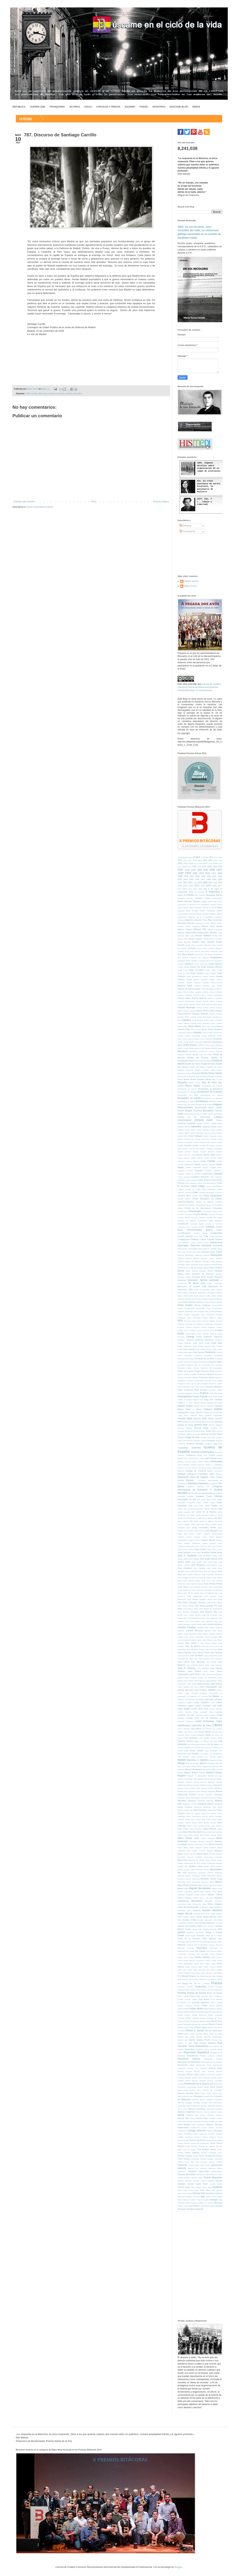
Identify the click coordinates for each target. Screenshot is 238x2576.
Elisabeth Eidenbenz (197, 1293)
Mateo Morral (210, 1860)
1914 (196, 863)
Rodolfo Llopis (216, 2078)
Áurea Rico (217, 1033)
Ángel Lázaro (210, 970)
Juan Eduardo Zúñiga (196, 1649)
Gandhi (192, 1412)
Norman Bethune (207, 1923)
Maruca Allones (190, 1854)
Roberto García (191, 2078)
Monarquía (196, 1901)
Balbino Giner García (207, 1045)
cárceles (196, 1126)
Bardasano (193, 1051)
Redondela (189, 2049)
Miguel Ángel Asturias (187, 1885)
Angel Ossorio (196, 973)
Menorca (181, 1879)
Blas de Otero (209, 1082)
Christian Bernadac (206, 1193)
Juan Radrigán (203, 1668)
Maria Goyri (190, 1819)
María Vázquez (208, 1838)
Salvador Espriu (198, 2099)
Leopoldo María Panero (205, 1715)
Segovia (181, 2112)
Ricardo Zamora (215, 2071)
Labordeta (208, 1699)
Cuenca (194, 1239)
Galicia (218, 1409)
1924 (189, 867)
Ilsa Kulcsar (196, 1493)
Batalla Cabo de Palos (202, 1055)
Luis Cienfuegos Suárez (196, 1744)
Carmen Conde (191, 1145)
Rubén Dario (205, 2093)
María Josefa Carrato (207, 1823)
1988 (205, 889)
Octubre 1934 (195, 1926)
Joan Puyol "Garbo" (193, 1534)
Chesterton (211, 1189)
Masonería (182, 1860)
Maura (193, 1870)
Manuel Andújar (209, 1769)
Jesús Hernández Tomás (204, 1527)
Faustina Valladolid (186, 1340)
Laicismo (218, 1699)
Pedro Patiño (210, 1960)
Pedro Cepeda (216, 1954)
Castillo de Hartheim (193, 1174)
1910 (220, 860)
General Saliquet (215, 1425)
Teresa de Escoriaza (214, 2140)
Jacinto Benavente (195, 1509)
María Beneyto (200, 1810)
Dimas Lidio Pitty (193, 1252)
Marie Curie (203, 1844)
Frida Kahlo (213, 1397)
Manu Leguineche (204, 1766)
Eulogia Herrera (196, 1330)
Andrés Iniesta (183, 967)
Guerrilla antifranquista (202, 1452)
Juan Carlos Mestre (208, 1643)
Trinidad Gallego (206, 2159)
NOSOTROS (158, 106)
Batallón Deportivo (185, 1070)
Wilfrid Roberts (191, 2203)
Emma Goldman (202, 1305)
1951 (214, 876)
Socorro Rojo (202, 2118)
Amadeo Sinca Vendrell (203, 942)
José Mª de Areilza (191, 1593)
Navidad (206, 1910)
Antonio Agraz (184, 998)
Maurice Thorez (202, 1870)
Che (204, 1189)
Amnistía (192, 948)
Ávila (180, 1045)
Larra (212, 1702)
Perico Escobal (184, 1973)
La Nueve (214, 1696)
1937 (219, 869)
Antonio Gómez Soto (197, 1004)
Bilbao (208, 1079)
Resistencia (192, 2056)
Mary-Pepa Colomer (213, 1857)
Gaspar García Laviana (212, 1412)
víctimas (217, 2187)
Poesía (216, 1983)
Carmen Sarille (189, 1158)
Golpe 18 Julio (192, 1437)
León (219, 1705)
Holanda (219, 1474)
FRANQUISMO (57, 106)
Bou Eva (186, 1105)
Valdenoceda (216, 2165)
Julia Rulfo (182, 1684)
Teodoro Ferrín (216, 2137)
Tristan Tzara (183, 2162)
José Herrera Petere (213, 1584)
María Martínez (195, 1829)
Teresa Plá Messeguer (200, 2143)
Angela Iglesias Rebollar (197, 980)
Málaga (181, 1763)
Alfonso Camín (216, 923)
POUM (192, 1990)
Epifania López (215, 1318)
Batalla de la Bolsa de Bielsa (200, 1061)
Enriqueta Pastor (200, 1318)
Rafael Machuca (199, 2015)
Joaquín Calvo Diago (204, 1537)
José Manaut (210, 1596)
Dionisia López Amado (211, 1252)
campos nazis (203, 1119)
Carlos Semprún (209, 1136)
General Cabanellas (213, 1415)
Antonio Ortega (189, 1011)
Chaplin (181, 1189)
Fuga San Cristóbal (213, 1399)
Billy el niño (217, 1079)
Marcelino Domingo (205, 1801)
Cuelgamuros (183, 1239)
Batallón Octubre (202, 1070)
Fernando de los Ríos (204, 1358)
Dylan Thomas (192, 1271)
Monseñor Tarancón (213, 1901)
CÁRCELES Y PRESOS (108, 106)
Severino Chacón (203, 2112)
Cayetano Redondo (200, 1177)
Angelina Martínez (201, 986)
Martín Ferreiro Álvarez (202, 1851)
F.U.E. (199, 1334)
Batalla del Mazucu (197, 1067)
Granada (211, 1440)
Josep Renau (202, 1634)
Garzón (199, 1412)
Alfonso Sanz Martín (212, 926)
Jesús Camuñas (197, 1524)
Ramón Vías (217, 2040)
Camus (219, 1120)
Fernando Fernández (198, 1362)
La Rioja (199, 1699)
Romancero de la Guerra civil (198, 2083)
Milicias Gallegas (185, 1898)
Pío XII (192, 1983)
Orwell (181, 1935)
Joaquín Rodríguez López (196, 1543)
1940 (194, 873)
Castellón (208, 1171)
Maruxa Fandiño (194, 1857)
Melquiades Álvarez (214, 1876)
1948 (197, 876)
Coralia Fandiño (198, 1227)
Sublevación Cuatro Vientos (202, 2128)
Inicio (94, 501)
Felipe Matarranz (185, 1346)
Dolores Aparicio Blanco (188, 1258)
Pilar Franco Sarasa (186, 1979)
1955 (191, 879)
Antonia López (199, 995)
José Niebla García (192, 1615)
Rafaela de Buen (214, 2018)
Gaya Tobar (183, 1415)
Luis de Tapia (212, 1744)
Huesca (190, 1480)
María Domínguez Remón (197, 1816)
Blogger (178, 2567)
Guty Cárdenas (189, 1458)
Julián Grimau (203, 1684)
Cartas (211, 1161)
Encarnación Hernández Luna (198, 1308)
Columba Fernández (186, 1205)
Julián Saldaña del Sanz (188, 1687)
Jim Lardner (189, 1531)
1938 (181, 873)
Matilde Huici (183, 1866)
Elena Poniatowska (202, 1290)
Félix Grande (189, 1349)
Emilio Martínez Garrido (212, 1302)
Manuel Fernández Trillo (187, 1779)
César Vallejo (198, 1186)
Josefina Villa (210, 1631)
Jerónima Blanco (206, 1521)
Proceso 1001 (207, 1996)
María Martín (183, 1829)
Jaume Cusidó (196, 1518)
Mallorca (203, 1763)
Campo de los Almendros (194, 1117)
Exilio (181, 1333)
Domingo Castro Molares (212, 1261)
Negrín (181, 1913)
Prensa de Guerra (196, 1993)
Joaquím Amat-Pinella (213, 1534)
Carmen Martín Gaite (205, 1155)
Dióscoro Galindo (202, 1255)
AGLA (219, 901)
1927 (204, 866)
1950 (208, 876)
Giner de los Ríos (208, 1434)
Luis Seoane (183, 1757)
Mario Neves (183, 1848)
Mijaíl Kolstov (200, 1895)
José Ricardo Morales (196, 1618)
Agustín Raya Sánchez (192, 908)
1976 (214, 886)
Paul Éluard (211, 1951)
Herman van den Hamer (187, 1468)
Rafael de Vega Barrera (213, 2012)
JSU (220, 1637)
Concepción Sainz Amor (212, 1211)
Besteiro (201, 1079)
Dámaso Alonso (189, 1243)
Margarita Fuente (190, 1804)
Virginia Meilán (203, 2200)
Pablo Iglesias (209, 1938)
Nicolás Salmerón (204, 1920)
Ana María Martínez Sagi (211, 951)
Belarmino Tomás (185, 1073)
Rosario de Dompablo (212, 2090)
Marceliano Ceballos (199, 1798)
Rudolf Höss (188, 2096)
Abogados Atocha (214, 895)
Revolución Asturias (189, 2059)
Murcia (187, 1907)
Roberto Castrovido (207, 2075)
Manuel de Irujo (215, 1776)
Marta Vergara (195, 1848)
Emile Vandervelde (185, 1296)
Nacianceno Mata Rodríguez (210, 1907)
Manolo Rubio (190, 1766)
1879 (216, 857)
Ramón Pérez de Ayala (212, 2034)
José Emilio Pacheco (191, 1574)
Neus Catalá (210, 1914)
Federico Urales (191, 1343)
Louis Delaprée (190, 1738)
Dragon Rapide (203, 1268)
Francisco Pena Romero (195, 1390)
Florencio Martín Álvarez (188, 1368)
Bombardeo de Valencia (212, 1098)
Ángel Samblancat (193, 976)
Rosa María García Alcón (189, 2090)
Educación (193, 1280)
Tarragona (217, 2131)
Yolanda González (207, 2206)
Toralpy (195, 2156)
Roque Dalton (203, 2087)
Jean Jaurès (183, 1521)
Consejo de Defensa (187, 1221)
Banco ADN (199, 1048)
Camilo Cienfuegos (214, 1114)
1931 (181, 869)
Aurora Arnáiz (192, 1039)
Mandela (211, 1763)
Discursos (42, 393)
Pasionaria (201, 1948)
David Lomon (203, 1243)
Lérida (219, 1715)
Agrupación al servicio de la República (193, 905)
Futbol (180, 1403)
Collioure (218, 1202)
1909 (215, 860)
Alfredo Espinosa (215, 929)
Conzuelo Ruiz (184, 1227)
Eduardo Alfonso (206, 1271)
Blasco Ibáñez (192, 1085)
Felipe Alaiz (216, 1343)
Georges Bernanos (185, 1431)
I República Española (197, 1483)
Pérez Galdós (216, 1970)
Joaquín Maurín (208, 1540)
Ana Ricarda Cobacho (187, 958)
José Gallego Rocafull (186, 1578)
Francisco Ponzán (192, 1393)
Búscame (197, 1111)
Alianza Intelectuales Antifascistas (193, 932)
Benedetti (196, 1073)
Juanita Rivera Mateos (187, 1678)
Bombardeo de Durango (187, 1092)
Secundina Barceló (214, 2109)
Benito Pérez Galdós (211, 1073)
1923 (184, 866)
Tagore (209, 2131)
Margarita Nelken (206, 1804)
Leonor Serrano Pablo (188, 1712)
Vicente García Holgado (203, 2181)
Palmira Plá (192, 1945)
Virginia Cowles (189, 2200)
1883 (220, 857)
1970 (180, 886)
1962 (185, 882)
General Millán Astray (203, 1418)
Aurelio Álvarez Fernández (189, 1036)
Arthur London (216, 1023)
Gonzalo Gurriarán (207, 1437)
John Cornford (201, 1546)
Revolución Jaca (186, 2065)
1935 (205, 870)
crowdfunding (216, 1233)
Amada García (209, 939)
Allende (198, 935)
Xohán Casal (183, 2206)
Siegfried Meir (192, 2115)
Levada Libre (192, 1718)
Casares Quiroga (208, 1164)
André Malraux (215, 964)
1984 (195, 889)
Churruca (218, 1193)
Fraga (197, 1371)
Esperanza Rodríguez (213, 1324)
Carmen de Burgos (207, 1145)
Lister (180, 1732)
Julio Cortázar (200, 1690)
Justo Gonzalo (191, 1693)
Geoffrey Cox (216, 1428)
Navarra (196, 1910)
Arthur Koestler (203, 1023)
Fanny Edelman (204, 1337)
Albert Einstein (192, 911)
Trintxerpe (218, 2159)
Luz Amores (210, 1757)
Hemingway (216, 1461)
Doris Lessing (204, 1265)
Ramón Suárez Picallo (199, 2040)
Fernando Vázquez (185, 1365)
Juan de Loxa (208, 1646)
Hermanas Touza (205, 1468)
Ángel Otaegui (210, 973)
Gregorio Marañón (195, 1444)
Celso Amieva (204, 1180)
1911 (180, 863)
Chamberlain (217, 1186)
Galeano (208, 1409)
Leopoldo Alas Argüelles (211, 1712)
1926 (199, 867)
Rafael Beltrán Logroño (213, 2009)
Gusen (212, 1455)
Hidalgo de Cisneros (196, 1471)
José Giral (205, 1581)
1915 (200, 863)
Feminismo (210, 1352)
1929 (215, 866)
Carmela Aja (189, 1139)
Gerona (219, 1431)
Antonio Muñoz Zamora (205, 1008)
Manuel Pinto (194, 1788)
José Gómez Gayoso (194, 1584)
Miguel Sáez (198, 1891)
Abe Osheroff (199, 895)
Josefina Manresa (194, 1630)
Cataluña (217, 1173)
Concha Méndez (200, 1214)
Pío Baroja (183, 1983)
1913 (191, 863)
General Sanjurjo (185, 1428)
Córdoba (210, 1227)
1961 (180, 882)
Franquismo (185, 1396)
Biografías (183, 1082)
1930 (220, 866)
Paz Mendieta (202, 1954)
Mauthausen (216, 1869)
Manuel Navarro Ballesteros (211, 1785)
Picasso (192, 1976)
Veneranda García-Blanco (206, 2174)
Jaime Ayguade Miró (186, 1512)
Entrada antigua (161, 501)
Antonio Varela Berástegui (201, 1017)
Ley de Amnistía (209, 1718)
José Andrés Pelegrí (191, 1559)
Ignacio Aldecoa (196, 1486)
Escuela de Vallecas (194, 1324)
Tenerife (211, 2134)
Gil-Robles (182, 1434)
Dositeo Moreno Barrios (187, 1268)
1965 (199, 882)
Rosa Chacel (216, 2087)
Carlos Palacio (216, 1133)
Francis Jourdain (190, 1374)
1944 (219, 873)
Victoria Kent (198, 2193)
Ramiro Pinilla (205, 2021)
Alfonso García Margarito (189, 926)
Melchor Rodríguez (192, 1876)
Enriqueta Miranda (214, 1315)
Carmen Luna (189, 1155)
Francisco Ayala (206, 1377)
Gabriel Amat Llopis (214, 1403)
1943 (213, 873)
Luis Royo (204, 1754)
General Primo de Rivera (205, 1422)
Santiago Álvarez (200, 2103)
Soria (180, 2124)
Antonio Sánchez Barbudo (196, 1014)
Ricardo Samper (185, 2071)
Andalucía (188, 964)
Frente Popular (200, 1396)
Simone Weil (183, 2118)
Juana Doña (194, 1674)
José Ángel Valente (208, 1559)
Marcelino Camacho (187, 1800)
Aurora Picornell (205, 1039)
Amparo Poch (183, 951)
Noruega (218, 1923)
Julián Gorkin (191, 1684)
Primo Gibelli (183, 1996)
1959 (214, 879)
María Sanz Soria (185, 1835)
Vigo (202, 2196)
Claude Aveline (184, 1199)
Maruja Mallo (202, 1854)
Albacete (181, 911)
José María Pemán (186, 1606)
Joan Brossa (199, 1531)
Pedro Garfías (202, 1957)
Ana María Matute (186, 954)
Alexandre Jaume (202, 923)
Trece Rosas (183, 2159)
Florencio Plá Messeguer (211, 1368)
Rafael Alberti (196, 2008)
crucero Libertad (185, 1236)
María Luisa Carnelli (195, 1826)
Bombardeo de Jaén (188, 1095)
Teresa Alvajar (183, 2140)
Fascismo (218, 1337)
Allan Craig (189, 936)
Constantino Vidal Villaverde (210, 1221)
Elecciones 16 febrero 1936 (192, 1286)
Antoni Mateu (188, 992)
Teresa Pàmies (184, 2143)
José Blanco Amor (214, 1565)
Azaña (186, 1045)
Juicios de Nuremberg (207, 1678)
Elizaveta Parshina (214, 1293)
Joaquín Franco (194, 1540)
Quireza (197, 2006)
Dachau (218, 1239)
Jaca (185, 1509)
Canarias (182, 1123)
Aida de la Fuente (209, 908)
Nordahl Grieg (192, 1923)
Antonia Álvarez (215, 992)
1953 (180, 879)
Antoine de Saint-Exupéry (189, 989)
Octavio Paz (183, 1926)
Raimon (181, 2021)
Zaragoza (182, 2209)
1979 (185, 889)
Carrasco (181, 1161)
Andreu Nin (195, 967)
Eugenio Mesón (200, 1327)
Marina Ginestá (215, 1844)
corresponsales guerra (199, 1230)
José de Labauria (210, 1571)
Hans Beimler (211, 1458)
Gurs (206, 1455)
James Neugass (202, 1515)
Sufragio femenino (197, 2130)
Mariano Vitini (192, 1844)
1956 (197, 879)
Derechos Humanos (200, 1245)
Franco (204, 1393)
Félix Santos (198, 1352)
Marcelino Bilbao (215, 1798)
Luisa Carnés (197, 1757)
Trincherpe (194, 2159)
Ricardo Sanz (200, 2071)
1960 (220, 879)
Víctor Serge (187, 2193)
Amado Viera (190, 945)
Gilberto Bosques (193, 1434)
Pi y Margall (183, 1976)
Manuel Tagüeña (208, 1791)
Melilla (203, 1876)
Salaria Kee (209, 2096)
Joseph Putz (183, 1637)
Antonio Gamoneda (186, 1001)
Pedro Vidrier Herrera (207, 1967)
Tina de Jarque (189, 2149)
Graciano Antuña (199, 1441)
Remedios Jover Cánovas (206, 2049)
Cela (212, 1177)
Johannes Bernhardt (186, 1546)
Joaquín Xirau (216, 1543)
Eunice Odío (209, 1330)
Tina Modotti (203, 2149)
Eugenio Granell (185, 1327)
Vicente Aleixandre (212, 2177)
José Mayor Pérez (190, 1609)
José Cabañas (199, 1568)
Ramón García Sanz (186, 2027)
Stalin (193, 2125)
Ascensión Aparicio (185, 1033)
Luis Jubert (213, 1747)
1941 (201, 873)
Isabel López (209, 1502)
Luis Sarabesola (215, 1754)
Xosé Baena (194, 2206)
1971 (185, 886)
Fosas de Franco (186, 1371)
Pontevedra (200, 1986)
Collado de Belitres (204, 1202)
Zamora (218, 2206)
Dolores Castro (207, 1258)
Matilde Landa (195, 1866)
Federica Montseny (204, 1340)
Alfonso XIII (199, 929)
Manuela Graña (184, 1798)
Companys (217, 1208)
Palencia (181, 1945)
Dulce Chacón (216, 1268)
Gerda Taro (210, 1431)
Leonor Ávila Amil (199, 1709)
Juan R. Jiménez (186, 1668)
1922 (179, 867)
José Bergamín (198, 1565)
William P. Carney (205, 2203)
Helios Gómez (204, 1462)
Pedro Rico (199, 1964)
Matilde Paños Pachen (212, 1866)
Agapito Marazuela (209, 901)
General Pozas (188, 1422)
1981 (190, 889)
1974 (202, 886)
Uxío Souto (205, 2165)
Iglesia (181, 1486)
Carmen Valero (203, 1158)
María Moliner (209, 1829)
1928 (209, 866)
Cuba (206, 1236)
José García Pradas (191, 1581)
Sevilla (181, 2115)
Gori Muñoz (187, 1441)
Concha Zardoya (198, 1217)
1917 (205, 863)
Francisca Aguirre (206, 1374)
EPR (180, 1320)
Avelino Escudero (196, 1042)
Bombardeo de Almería (187, 1089)
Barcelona (183, 1051)
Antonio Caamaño (215, 998)
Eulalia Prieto (183, 1330)
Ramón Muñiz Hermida (192, 2034)
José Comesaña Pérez (194, 1571)
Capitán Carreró (203, 1123)
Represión (190, 2052)
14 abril (196, 857)
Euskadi (218, 1330)
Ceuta (208, 1186)
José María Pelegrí (214, 1603)
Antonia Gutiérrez (185, 995)
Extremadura (190, 1334)
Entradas (185, 525)
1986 (200, 889)
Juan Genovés (183, 1656)
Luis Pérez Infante (193, 1750)
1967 (210, 882)
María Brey (212, 1810)
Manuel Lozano (192, 1782)
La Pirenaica (190, 1699)
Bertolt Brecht (190, 1079)
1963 (190, 882)
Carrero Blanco (192, 1161)
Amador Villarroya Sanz (206, 945)
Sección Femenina (196, 2109)
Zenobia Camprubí (195, 2209)
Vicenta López (197, 2178)
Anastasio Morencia (206, 961)
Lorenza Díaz (216, 1732)
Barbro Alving (216, 1048)
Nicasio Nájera (189, 1917)
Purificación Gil (184, 2003)
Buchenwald (200, 1107)
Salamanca (199, 2096)
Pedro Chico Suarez (186, 1957)
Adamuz (199, 898)
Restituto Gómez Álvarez (211, 2056)
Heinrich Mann (191, 1462)
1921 (220, 863)
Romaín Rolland (199, 2081)
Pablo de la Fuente (213, 1936)
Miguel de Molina (215, 1885)
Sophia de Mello (215, 2121)
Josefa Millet (201, 1624)
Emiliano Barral (208, 1299)
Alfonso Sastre (185, 929)
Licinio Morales (184, 1729)
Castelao (198, 1170)
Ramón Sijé (183, 2040)
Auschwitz (217, 1039)
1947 (191, 876)
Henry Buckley (183, 1465)
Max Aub (182, 1872)
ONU (220, 1929)
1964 (195, 883)
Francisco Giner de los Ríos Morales (193, 1384)
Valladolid (192, 2171)
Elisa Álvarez (216, 1290)
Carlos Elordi (190, 1130)
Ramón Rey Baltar (186, 2037)
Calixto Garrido (190, 1114)
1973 (196, 885)
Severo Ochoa (216, 2112)
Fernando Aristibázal (213, 1356)
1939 (188, 873)
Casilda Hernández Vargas (196, 1167)
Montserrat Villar (199, 1904)
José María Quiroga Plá (205, 1606)
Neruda (188, 1913)
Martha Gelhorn (209, 1848)
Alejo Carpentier (215, 920)
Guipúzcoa (191, 1455)
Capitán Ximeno (184, 1127)
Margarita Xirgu (209, 1807)
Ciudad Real (197, 1196)
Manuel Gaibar (203, 1779)
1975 (208, 885)
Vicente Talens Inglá (203, 2187)
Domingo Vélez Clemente (188, 1265)
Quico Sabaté (216, 2003)
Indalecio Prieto (204, 1496)
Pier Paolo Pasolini (204, 1976)
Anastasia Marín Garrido (187, 961)
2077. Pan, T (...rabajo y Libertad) (204, 501)
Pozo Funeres (201, 1990)
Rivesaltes (182, 2075)
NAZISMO (130, 106)
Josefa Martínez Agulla (187, 1624)
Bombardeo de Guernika (210, 1092)
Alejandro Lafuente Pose (195, 920)
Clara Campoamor (212, 1195)
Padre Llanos (217, 1942)
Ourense (200, 1935)
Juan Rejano (194, 1671)
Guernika (196, 1447)
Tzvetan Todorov (207, 2162)
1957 (202, 879)
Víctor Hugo (193, 2190)
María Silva (199, 1835)
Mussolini (194, 1907)
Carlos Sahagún (195, 1136)
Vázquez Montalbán (186, 2174)
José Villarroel (207, 1621)
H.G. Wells (200, 1458)
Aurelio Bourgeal (208, 1036)
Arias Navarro (197, 1020)
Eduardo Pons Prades (202, 1277)
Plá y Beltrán (204, 1984)
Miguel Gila (183, 1888)
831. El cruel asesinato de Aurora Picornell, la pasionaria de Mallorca (208, 486)
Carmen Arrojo (216, 1139)
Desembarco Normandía (187, 1249)
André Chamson (201, 964)
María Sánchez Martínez (212, 1832)
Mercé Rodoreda (192, 1879)
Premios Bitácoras (215, 1990)
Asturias (197, 1032)
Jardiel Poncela (184, 1518)
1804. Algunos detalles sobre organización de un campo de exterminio (208, 467)
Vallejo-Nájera (216, 2171)
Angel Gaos (183, 970)
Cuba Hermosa (216, 1236)
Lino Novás (206, 1729)
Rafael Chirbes (183, 2012)
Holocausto (183, 1477)
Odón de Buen (209, 1926)
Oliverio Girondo (209, 1929)
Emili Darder (199, 1296)
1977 (220, 886)
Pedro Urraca (191, 1967)
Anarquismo (216, 957)
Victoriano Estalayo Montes (189, 2197)
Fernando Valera (214, 1362)
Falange (190, 1336)
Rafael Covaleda (196, 2012)
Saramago (182, 2106)
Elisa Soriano (183, 1293)
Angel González (196, 970)
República (77, 393)
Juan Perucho (216, 1665)
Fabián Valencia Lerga (212, 1334)
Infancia (218, 1496)
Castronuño (207, 1174)
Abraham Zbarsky (185, 898)
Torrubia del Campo (213, 2156)
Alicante (213, 932)
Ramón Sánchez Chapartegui (209, 2037)
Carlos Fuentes (203, 1130)
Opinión (181, 1932)
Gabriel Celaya (185, 1406)
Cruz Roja (198, 1236)
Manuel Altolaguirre (193, 1769)
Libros (217, 1725)
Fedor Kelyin (204, 1343)
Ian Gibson (212, 1483)
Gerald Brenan (199, 1431)
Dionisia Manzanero (186, 1255)
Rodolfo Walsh (184, 2081)
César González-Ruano (206, 1183)
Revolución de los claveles (211, 2062)
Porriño (211, 1987)
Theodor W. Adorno (206, 2146)
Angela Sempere (193, 983)
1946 (186, 876)
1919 (210, 863)
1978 (179, 889)
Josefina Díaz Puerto (206, 1627)
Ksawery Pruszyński (209, 1693)
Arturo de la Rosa (209, 1026)
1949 (203, 876)
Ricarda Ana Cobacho (197, 2068)
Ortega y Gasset (213, 1932)
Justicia (212, 1690)
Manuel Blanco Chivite (194, 1772)
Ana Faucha (195, 951)
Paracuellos (203, 1945)
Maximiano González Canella (200, 1873)
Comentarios (187, 531)
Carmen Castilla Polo (201, 1142)
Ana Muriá (199, 954)
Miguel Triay (210, 1891)
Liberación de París (201, 1725)
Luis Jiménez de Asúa (200, 1747)
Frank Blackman (215, 1393)
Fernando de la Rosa (186, 1359)
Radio (204, 2005)
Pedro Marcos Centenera (193, 1960)
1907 (210, 860)
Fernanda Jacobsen (193, 1356)
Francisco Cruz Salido (213, 1381)
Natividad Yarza (184, 1910)
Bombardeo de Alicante (212, 1086)
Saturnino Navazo (199, 2106)
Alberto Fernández (207, 911)
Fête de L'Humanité (202, 1365)
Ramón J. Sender (195, 2030)
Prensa (182, 1992)
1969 (220, 882)
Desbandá (217, 1245)
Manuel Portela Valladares (211, 1788)
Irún (198, 1499)
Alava (219, 907)
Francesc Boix (207, 1371)
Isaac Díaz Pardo (208, 1499)
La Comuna (203, 1696)
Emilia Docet (211, 1296)
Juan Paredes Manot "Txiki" (198, 1665)
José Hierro (183, 1587)
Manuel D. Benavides (196, 1776)
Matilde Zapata (184, 1870)
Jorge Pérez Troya (214, 1549)
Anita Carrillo (216, 986)
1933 (193, 870)
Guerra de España (56, 393)
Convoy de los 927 (213, 1224)
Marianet (209, 1841)
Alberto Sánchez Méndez (206, 914)
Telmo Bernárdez (185, 2134)
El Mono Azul (197, 1283)
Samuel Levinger (185, 2103)
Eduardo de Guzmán (202, 1274)
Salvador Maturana (214, 2099)
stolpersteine (183, 2127)
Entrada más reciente (24, 501)
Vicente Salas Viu (186, 2187)
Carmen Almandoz (202, 1139)
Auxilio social (183, 1042)
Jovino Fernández (196, 1637)
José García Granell (204, 1578)
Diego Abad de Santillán (207, 1249)
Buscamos (208, 1110)
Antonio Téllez (183, 1017)
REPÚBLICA (18, 106)
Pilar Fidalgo (217, 1976)
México (218, 1882)
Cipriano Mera (184, 1196)
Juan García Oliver (200, 1652)
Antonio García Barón (205, 1001)
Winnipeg (218, 2203)
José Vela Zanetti (192, 1621)
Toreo (201, 2156)
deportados (183, 1245)
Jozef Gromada (211, 1637)
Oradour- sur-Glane (195, 1932)
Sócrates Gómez (215, 2118)
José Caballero (185, 1568)
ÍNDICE (196, 106)
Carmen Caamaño (185, 1142)
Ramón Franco (215, 2024)
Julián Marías (216, 1684)
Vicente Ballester (185, 2181)
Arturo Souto (196, 1029)
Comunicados (195, 1211)
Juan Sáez (209, 1671)
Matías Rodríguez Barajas (211, 1863)
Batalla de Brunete (197, 1057)
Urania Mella (194, 2165)
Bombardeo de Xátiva (186, 1101)
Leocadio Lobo (209, 1705)
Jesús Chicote (211, 1524)
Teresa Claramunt (197, 2140)
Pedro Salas (210, 1964)
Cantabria (191, 1123)
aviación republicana (213, 1042)
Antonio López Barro (214, 1004)
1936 (27, 393)
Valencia (182, 2168)
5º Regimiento (212, 892)
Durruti (181, 1270)
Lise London (217, 1729)
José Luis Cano (189, 1590)
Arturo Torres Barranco (212, 1029)
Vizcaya (214, 2199)
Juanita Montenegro (214, 1674)
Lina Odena (196, 1729)
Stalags (186, 2124)
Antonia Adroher (201, 992)
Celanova (218, 1177)
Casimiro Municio (185, 1171)
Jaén (220, 1509)
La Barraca (192, 1696)
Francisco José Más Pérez (193, 1387)
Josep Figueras (190, 1634)
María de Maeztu (193, 1813)
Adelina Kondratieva (213, 898)
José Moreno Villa (208, 1612)
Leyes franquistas (204, 1721)
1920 (215, 863)
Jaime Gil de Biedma (206, 1512)
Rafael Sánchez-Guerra (195, 2018)
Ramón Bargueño (185, 2024)
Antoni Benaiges (207, 989)
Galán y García (193, 1409)
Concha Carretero (185, 1214)
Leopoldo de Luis (186, 1715)
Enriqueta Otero (184, 1318)
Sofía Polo (182, 2121)
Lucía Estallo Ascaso (207, 1738)
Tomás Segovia (192, 2152)
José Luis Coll (201, 1590)
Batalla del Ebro (208, 1064)
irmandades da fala (187, 1499)
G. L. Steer (188, 1403)
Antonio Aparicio (199, 998)
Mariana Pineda (197, 1841)
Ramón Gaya (201, 2027)
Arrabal (193, 1023)
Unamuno (182, 2165)
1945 (180, 876)
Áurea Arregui (207, 1033)
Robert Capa (192, 2074)
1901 (190, 860)
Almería (207, 935)
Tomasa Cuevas (185, 2156)
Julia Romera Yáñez (214, 1681)
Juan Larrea (183, 1662)
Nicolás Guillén (189, 1920)
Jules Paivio (188, 1681)
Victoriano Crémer (214, 2193)
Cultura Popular (207, 1239)
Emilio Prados (185, 1305)
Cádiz (180, 1113)
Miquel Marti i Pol (200, 1898)
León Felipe (184, 1708)
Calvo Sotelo (201, 1114)
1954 (185, 879)
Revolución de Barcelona (189, 2062)
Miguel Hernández (200, 1888)
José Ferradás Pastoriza (212, 1574)
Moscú (211, 1904)
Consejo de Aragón (214, 1217)
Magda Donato (216, 1760)
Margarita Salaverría (193, 1807)
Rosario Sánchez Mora (188, 2093)
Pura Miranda (216, 1999)
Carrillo (34, 393)
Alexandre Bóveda (186, 923)
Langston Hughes (185, 1702)
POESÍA (144, 106)
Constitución (183, 1224)
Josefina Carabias (187, 1627)
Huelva (181, 1480)
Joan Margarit (211, 1531)
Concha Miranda (215, 1214)
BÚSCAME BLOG (179, 106)
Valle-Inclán (204, 2171)
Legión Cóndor (194, 1705)
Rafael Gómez (184, 2015)
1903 (195, 860)
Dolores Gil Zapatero (192, 1261)
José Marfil (217, 1599)
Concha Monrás (184, 1217)
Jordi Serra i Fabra (185, 1549)
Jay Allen (218, 1518)
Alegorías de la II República (200, 917)
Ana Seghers (203, 958)
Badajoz (193, 1045)
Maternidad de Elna (192, 1863)
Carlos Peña (183, 1136)
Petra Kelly (195, 1973)
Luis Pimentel (211, 1751)
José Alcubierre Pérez (207, 1556)
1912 (185, 863)
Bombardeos (202, 1101)
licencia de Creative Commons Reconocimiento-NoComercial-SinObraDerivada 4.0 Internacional (199, 687)
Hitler (211, 1474)
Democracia (216, 1242)
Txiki (197, 2162)
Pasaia (211, 1945)
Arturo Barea (194, 1026)
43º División (199, 892)
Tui (192, 2162)
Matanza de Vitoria (196, 1860)
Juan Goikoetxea (211, 1656)
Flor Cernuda (216, 1365)
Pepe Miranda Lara (201, 1970)
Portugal (219, 1987)
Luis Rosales (193, 1753)
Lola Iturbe (187, 1732)
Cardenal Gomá (209, 1127)
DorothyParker (216, 1265)
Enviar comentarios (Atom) (40, 507)
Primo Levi (195, 1996)
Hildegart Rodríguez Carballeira (193, 1474)
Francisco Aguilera (191, 1377)
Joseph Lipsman (215, 1634)
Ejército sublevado (209, 1280)
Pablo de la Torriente (189, 1938)
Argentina (186, 1020)
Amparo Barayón (215, 948)
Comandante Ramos (203, 1205)
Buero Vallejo (215, 1107)
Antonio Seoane (215, 1014)
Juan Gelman (216, 1652)
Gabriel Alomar (200, 1403)
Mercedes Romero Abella (203, 1882)
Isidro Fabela (211, 1505)
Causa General (184, 1177)
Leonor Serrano (215, 1709)
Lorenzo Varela (203, 1735)
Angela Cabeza (208, 976)
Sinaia (192, 2118)
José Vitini (217, 1621)
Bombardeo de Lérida (211, 1095)
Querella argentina (200, 2002)
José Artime (213, 1562)
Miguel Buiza (203, 1885)
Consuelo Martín (197, 1224)
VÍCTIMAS (74, 106)
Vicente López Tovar (197, 2184)
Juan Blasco (207, 1640)
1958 (208, 879)
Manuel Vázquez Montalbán (210, 1795)
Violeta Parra (211, 2197)
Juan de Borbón (193, 1646)
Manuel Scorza (195, 1791)
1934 (199, 870)
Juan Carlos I (192, 1643)
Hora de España (199, 1477)
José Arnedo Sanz (199, 1562)
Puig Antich (204, 1999)
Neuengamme (199, 1914)
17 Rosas (204, 857)
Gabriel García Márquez (204, 1406)
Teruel (212, 2143)
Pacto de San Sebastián (201, 1942)
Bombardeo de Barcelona (210, 1089)
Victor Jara (204, 2190)
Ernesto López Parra (193, 1321)
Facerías (181, 1337)
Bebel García (216, 1070)
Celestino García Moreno (187, 1180)
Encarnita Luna (191, 1311)
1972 (191, 886)
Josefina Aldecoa (214, 1624)
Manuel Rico (183, 1791)
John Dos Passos (215, 1546)
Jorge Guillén (200, 1549)
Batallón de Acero (214, 1067)
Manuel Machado (207, 1782)
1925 (194, 866)
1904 (200, 860)
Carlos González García (200, 1133)
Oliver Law (197, 1929)
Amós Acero (202, 948)
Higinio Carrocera (214, 1471)
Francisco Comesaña (194, 1381)
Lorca (207, 1731)
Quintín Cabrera (185, 2006)
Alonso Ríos (217, 936)
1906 (204, 860)
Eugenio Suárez (215, 1327)
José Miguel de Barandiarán (210, 1609)
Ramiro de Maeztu (191, 2021)
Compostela (182, 1211)
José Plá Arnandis (209, 1615)
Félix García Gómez (201, 1346)
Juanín (203, 1674)
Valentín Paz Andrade (197, 2168)
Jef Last (194, 1521)
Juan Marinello (198, 1662)
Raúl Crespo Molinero (205, 2043)
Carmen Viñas (216, 1158)
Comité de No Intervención (197, 1208)
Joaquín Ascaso (185, 1537)
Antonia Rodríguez (214, 995)
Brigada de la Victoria (204, 1105)
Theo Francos (191, 2146)
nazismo (217, 1910)
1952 (220, 876)
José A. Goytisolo (187, 1555)
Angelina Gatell (185, 985)
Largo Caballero (201, 1702)
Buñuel (181, 1111)
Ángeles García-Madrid (212, 983)
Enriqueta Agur (198, 1315)
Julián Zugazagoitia (208, 1687)
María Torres (190, 586)
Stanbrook (201, 2125)
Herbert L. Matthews (213, 1465)
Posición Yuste (183, 1990)
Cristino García (201, 1233)
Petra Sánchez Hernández (211, 1973)
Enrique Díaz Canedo (206, 1311)
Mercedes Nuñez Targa (211, 1879)
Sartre (188, 2106)
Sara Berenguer (215, 2103)
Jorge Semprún (184, 1552)
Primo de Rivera (214, 1993)
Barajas (208, 1048)
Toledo (213, 2149)
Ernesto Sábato (208, 1321)
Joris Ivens (196, 1553)
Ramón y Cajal (185, 2043)
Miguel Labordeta (185, 1891)
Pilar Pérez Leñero (214, 1979)
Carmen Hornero (207, 1152)
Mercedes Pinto (184, 1882)
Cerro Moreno (191, 1183)
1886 (180, 860)
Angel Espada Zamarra (211, 967)
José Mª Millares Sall (209, 1593)
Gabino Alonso (191, 581)
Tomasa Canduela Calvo (211, 2153)
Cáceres (218, 1111)
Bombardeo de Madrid (189, 1098)
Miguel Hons (217, 1888)
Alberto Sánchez (189, 914)
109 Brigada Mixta (185, 857)
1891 (185, 860)
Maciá (219, 1757)
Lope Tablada (198, 1732)
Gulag (199, 1455)
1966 (205, 882)
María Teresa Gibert (213, 1835)
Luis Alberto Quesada (208, 1741)
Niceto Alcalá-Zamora (206, 1917)
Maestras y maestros (198, 1760)
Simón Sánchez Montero (211, 2115)
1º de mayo (213, 889)
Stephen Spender (214, 2124)
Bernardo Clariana (199, 1076)
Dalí (179, 1243)
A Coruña (189, 895)
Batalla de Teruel (192, 1064)
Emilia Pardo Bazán (193, 1299)
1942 (207, 873)
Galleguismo (183, 1412)
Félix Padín (188, 1352)
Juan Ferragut (211, 1649)
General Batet (196, 1415)
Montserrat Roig (184, 1904)
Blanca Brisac (195, 1083)
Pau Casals (200, 1951)
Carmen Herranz (192, 1152)
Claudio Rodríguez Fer (203, 1198)
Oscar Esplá (190, 1936)
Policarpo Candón (185, 1987)
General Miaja (185, 1418)
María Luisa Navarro (213, 1826)
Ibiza (220, 1483)
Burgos (188, 1110)
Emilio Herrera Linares (193, 1302)
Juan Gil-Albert (196, 1655)
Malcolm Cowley (192, 1763)
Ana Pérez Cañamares (213, 954)
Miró (211, 1898)
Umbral (219, 2162)
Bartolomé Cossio (207, 1051)
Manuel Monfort (192, 1785)
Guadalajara (183, 1448)
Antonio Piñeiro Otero (205, 1011)
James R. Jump (215, 1515)
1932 (187, 870)
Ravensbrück (201, 2046)
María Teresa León (188, 1838)
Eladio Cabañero (214, 1283)
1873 (211, 857)
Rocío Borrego (204, 2078)
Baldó (191, 1048)
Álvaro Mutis (183, 939)
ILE (189, 1493)
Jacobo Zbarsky (210, 1509)
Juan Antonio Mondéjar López (190, 1640)
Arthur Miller (182, 1026)
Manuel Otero (183, 1788)
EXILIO (88, 106)
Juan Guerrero (216, 1659)
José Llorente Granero (198, 1587)
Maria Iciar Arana (203, 1819)
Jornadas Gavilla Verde (211, 1552)
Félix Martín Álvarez (204, 1349)
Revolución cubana (213, 2059)
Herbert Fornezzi (197, 1465)
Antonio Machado (186, 1007)
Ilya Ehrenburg (208, 1493)
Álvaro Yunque (195, 939)
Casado (197, 1164)
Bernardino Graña (185, 1076)
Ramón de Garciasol (200, 2024)
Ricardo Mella (215, 2068)
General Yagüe (201, 1428)
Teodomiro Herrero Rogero (196, 2137)
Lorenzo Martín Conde (187, 1735)
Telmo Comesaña (200, 2134)
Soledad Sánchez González (197, 2121)
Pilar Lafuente (200, 1979)
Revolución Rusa (203, 2065)
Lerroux (181, 1718)
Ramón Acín (216, 2021)
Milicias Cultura (215, 1894)
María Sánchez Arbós (192, 1832)
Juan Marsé (211, 1662)
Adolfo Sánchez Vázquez (189, 901)
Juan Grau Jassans (202, 1659)
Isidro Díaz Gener (196, 1506)
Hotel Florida (216, 1477)
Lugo (196, 1741)
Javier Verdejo (208, 1518)
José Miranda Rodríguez (188, 1612)
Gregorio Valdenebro (213, 1444)
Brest (193, 1105)
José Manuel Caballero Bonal (199, 1599)
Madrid (69, 393)
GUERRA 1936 (37, 106)
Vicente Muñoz (215, 2184)
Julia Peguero (199, 1681)
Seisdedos (190, 2112)
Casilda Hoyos (216, 1167)
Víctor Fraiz (182, 2190)
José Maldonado (194, 1596)
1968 (215, 883)
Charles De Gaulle (193, 1189)
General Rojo (201, 1425)
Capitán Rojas (216, 1123)
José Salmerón (212, 1618)
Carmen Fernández (197, 1149)
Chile (194, 1192)
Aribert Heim (209, 1020)
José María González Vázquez (192, 1602)
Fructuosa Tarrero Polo (193, 1400)
